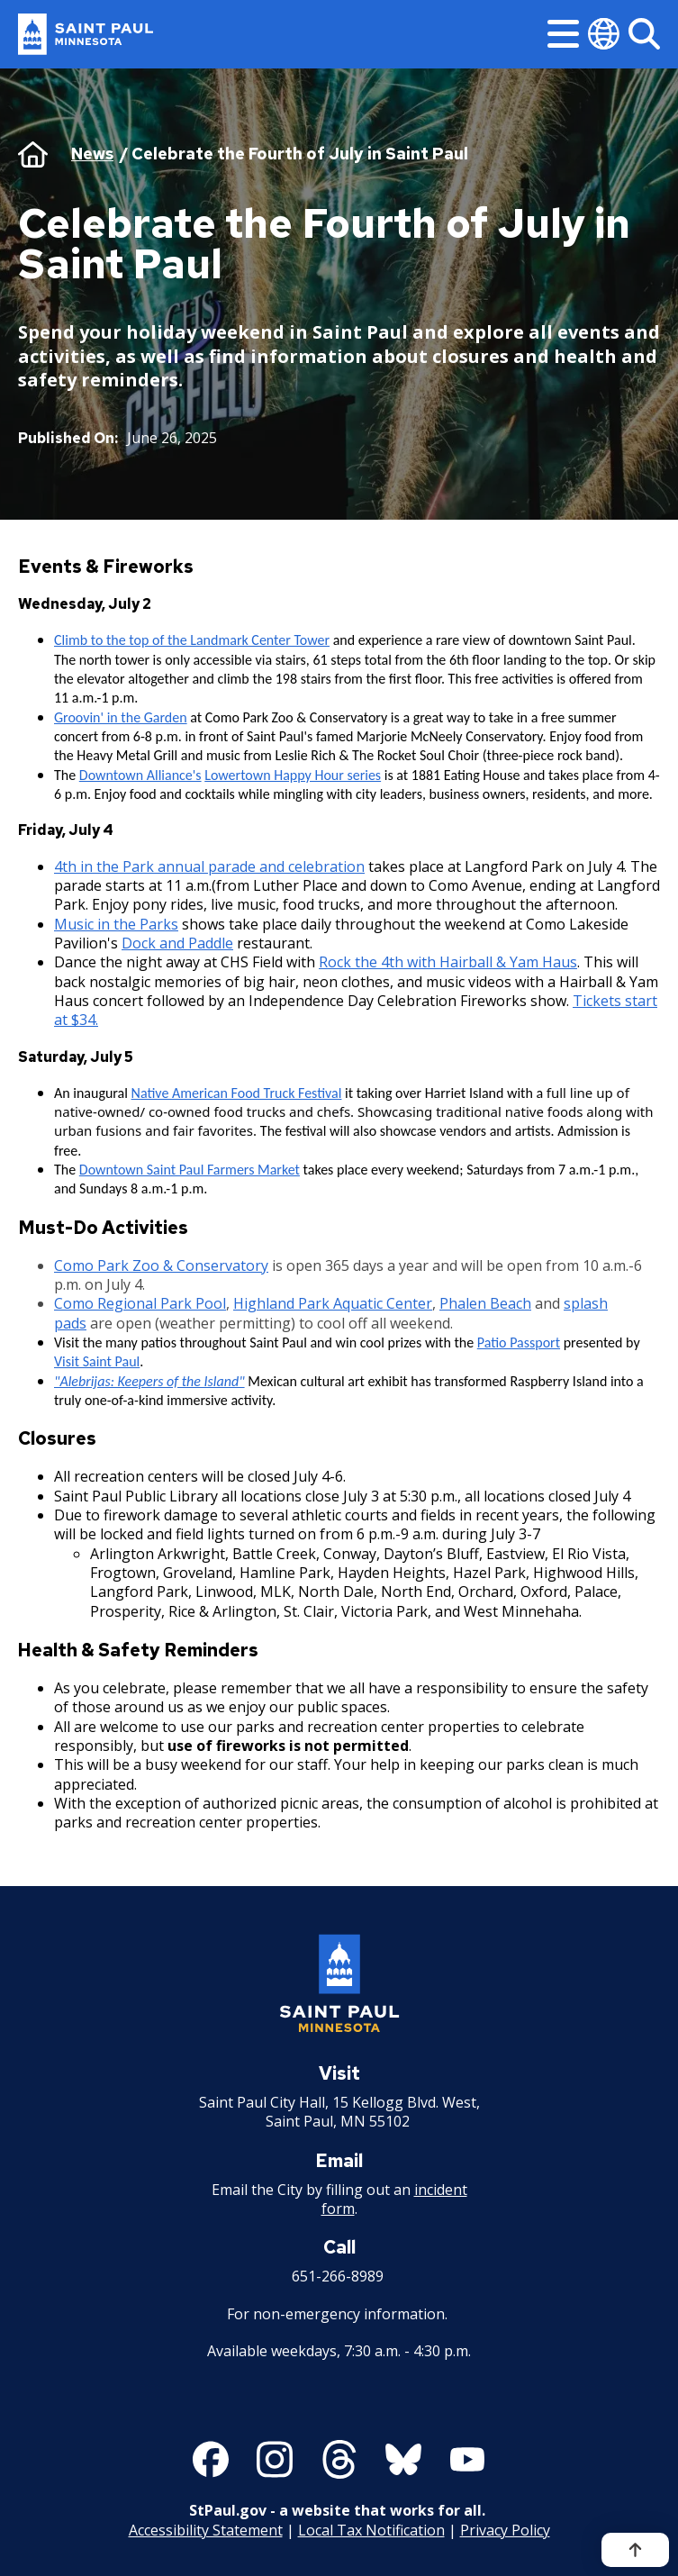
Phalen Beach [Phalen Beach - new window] (485, 1303)
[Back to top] (635, 2550)
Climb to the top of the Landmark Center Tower (192, 640)
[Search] (644, 34)
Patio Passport (518, 1342)
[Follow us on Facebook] (211, 2460)
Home (33, 154)
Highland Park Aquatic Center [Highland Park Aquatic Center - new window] (332, 1303)
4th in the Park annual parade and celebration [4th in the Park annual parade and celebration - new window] (209, 865)
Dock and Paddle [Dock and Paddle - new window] (177, 943)
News (92, 153)
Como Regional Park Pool (140, 1303)
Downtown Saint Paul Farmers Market (189, 1169)
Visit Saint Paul (97, 1361)
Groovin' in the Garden (120, 717)
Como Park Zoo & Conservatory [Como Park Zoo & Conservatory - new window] (161, 1265)
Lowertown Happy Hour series (292, 775)
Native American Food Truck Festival (236, 1093)
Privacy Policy (505, 2530)
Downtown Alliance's (140, 775)
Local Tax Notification (371, 2530)
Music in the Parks (116, 923)
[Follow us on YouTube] (467, 2460)
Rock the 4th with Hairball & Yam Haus (448, 962)
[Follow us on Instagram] (275, 2460)
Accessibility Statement (206, 2530)
